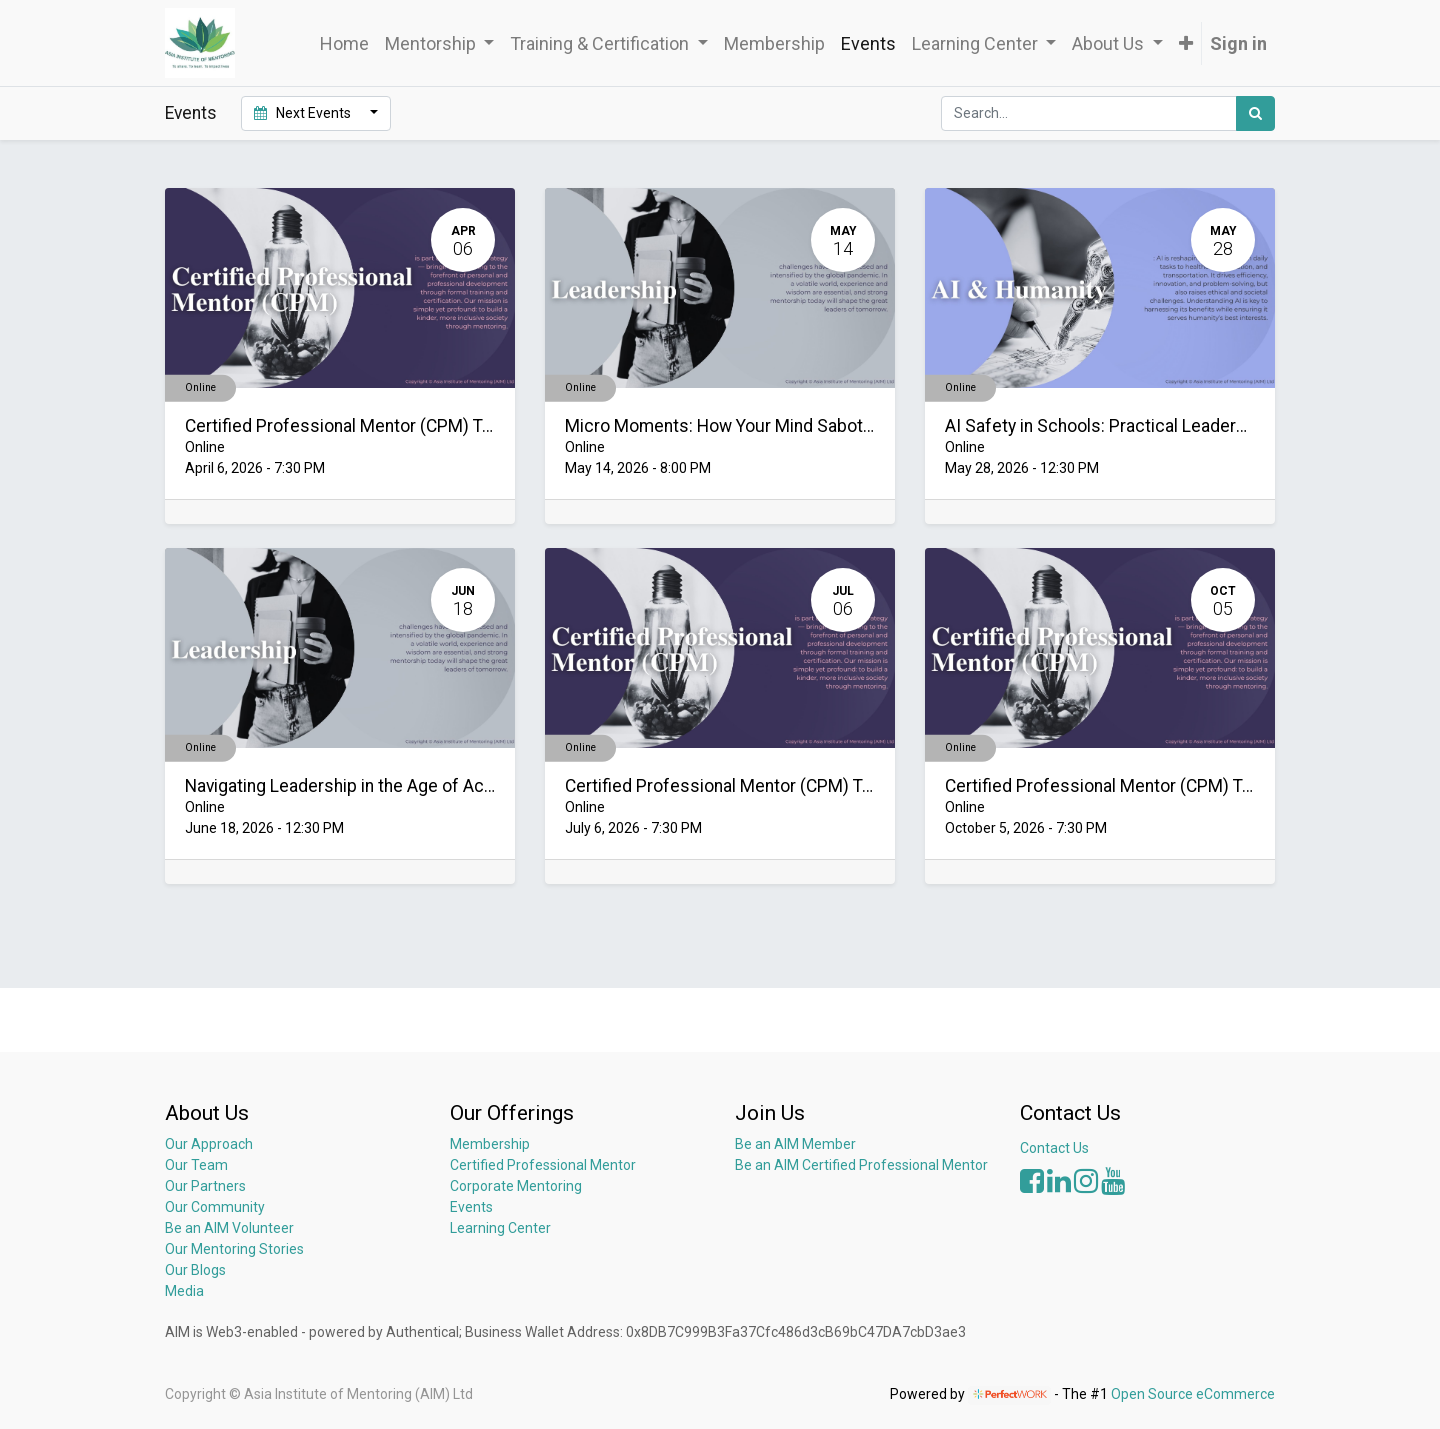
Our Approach (209, 1144)
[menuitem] (344, 43)
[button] (1186, 43)
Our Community (215, 1207)
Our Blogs (195, 1270)
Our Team (196, 1165)
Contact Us (1054, 1148)
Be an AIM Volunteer (229, 1228)
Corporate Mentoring (517, 1186)
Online (200, 387)
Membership (490, 1144)
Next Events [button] (304, 113)
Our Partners (205, 1186)
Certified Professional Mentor (543, 1165)
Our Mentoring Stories (234, 1249)
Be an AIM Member (795, 1144)
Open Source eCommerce (1193, 1394)
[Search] (1255, 113)
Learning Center (500, 1228)
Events (471, 1207)
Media (184, 1291)
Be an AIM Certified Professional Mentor (861, 1165)
